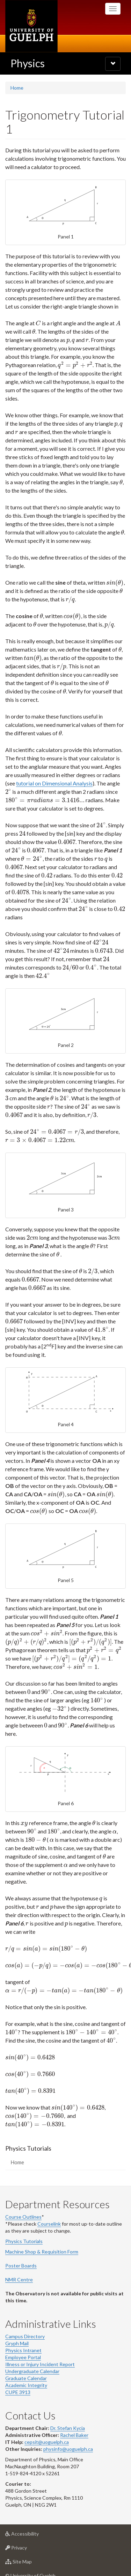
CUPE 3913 (17, 2375)
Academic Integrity (26, 2368)
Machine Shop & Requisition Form (41, 2235)
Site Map (29, 2546)
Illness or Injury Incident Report (40, 2347)
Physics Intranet (23, 2333)
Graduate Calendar (26, 2361)
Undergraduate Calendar (32, 2354)
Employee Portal (23, 2340)
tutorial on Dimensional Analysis (54, 775)
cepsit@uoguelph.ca (46, 2425)
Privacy (27, 2532)
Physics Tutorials (24, 2224)
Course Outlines (23, 2200)
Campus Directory (25, 2320)
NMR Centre (19, 2263)
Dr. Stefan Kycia (67, 2411)
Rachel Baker (74, 2418)
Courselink (49, 2207)
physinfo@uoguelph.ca (68, 2432)
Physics (27, 63)
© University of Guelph (30, 2559)
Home (16, 88)
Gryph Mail (17, 2327)
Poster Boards (21, 2249)
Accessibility (33, 2518)
